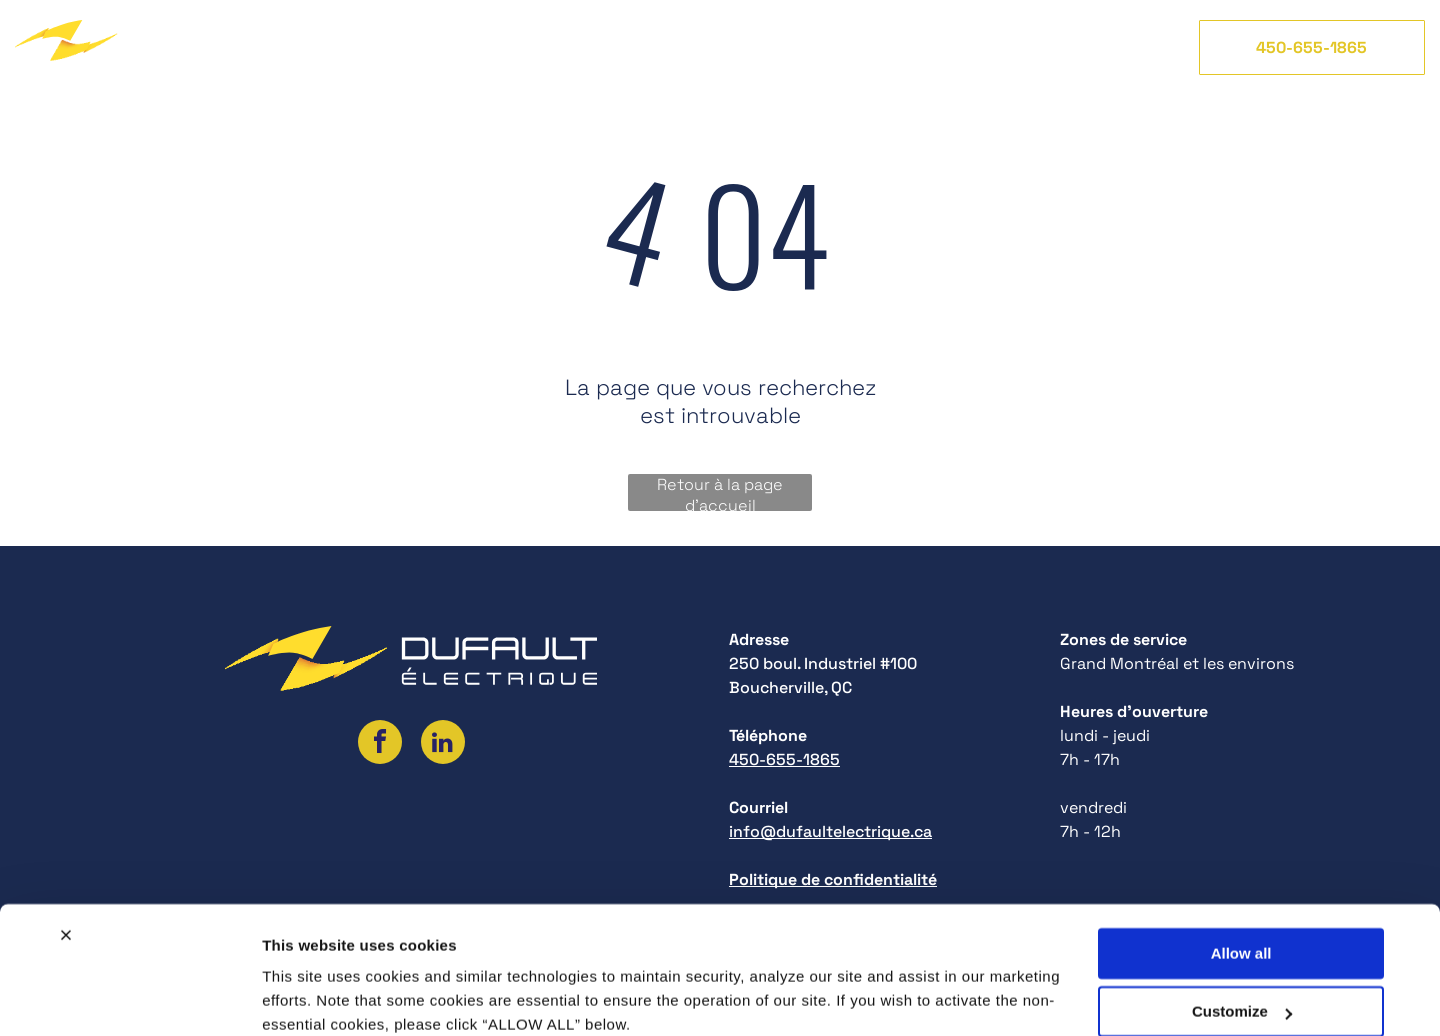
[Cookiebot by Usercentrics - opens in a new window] (129, 997)
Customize (1242, 928)
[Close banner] (66, 852)
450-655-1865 (784, 759)
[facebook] (380, 744)
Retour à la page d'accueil (720, 492)
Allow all (1241, 870)
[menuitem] (315, 47)
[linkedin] (443, 744)
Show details (308, 996)
